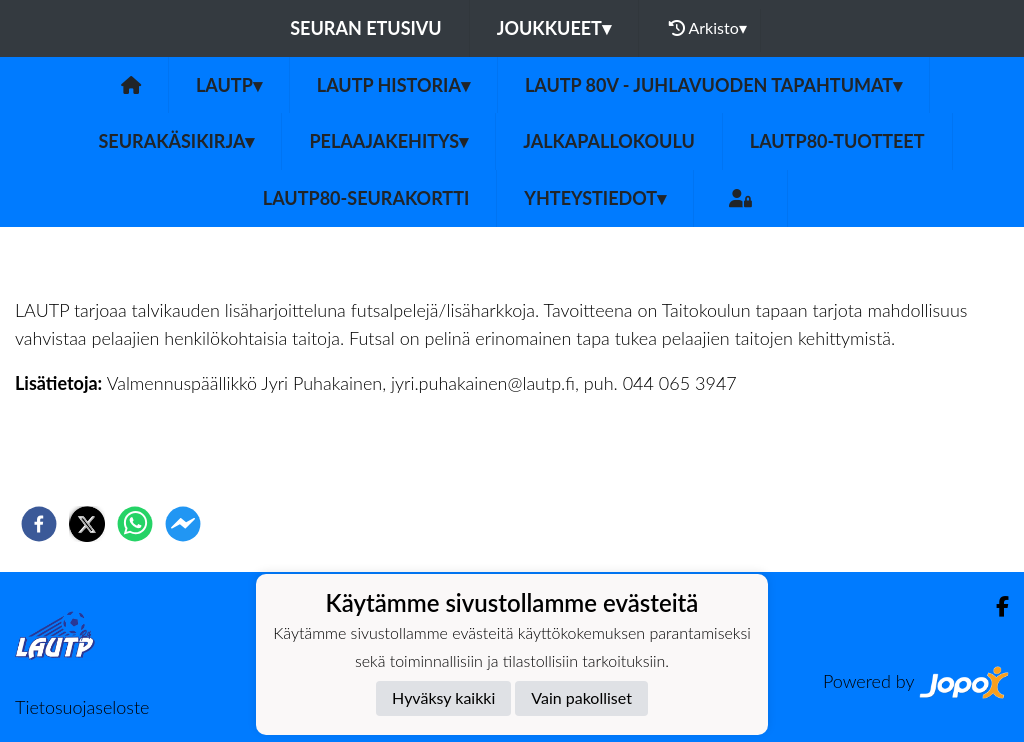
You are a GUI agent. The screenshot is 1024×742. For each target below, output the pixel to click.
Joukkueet (554, 28)
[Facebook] (994, 606)
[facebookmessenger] (183, 524)
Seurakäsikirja (176, 141)
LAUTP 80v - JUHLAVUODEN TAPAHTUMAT (713, 85)
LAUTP (229, 85)
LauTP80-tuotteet (837, 141)
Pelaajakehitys (388, 141)
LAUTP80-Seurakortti (366, 198)
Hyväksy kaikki (443, 697)
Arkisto (708, 28)
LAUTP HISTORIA (393, 85)
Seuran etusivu (366, 28)
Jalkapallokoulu (609, 141)
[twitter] (87, 524)
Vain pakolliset (581, 697)
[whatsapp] (135, 524)
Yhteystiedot (595, 198)
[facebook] (39, 524)
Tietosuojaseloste (82, 707)
